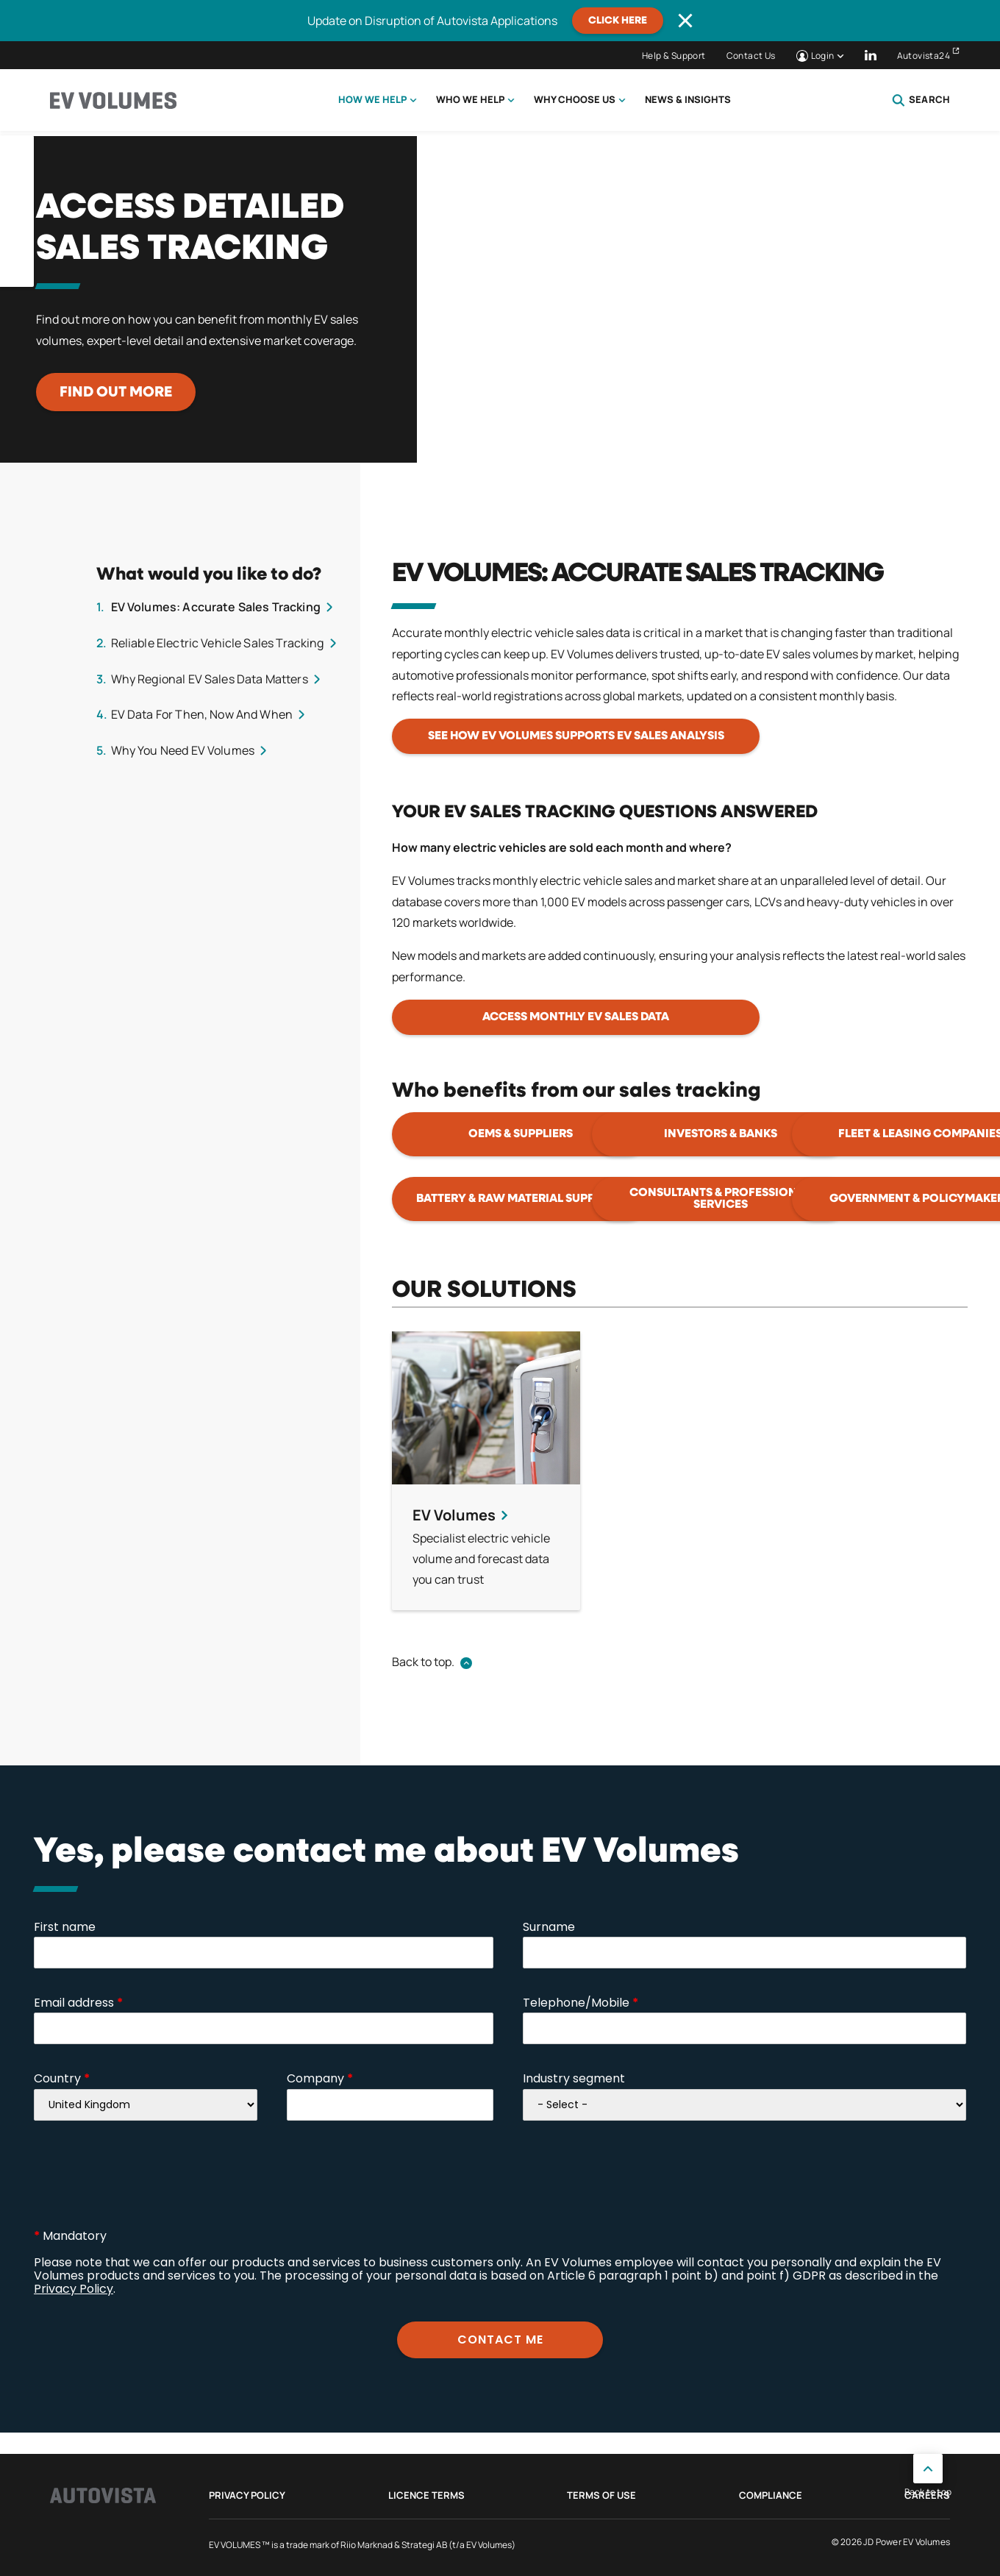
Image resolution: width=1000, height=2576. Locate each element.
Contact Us (751, 55)
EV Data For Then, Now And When (202, 714)
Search (921, 100)
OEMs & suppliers (520, 1134)
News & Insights (688, 99)
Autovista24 (923, 55)
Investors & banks (720, 1134)
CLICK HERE (617, 20)
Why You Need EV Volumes (182, 750)
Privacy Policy (247, 2495)
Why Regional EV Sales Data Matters (209, 679)
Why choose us (574, 99)
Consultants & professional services (720, 1199)
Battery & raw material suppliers (520, 1199)
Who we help (470, 99)
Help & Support (674, 55)
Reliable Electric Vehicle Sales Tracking (217, 643)
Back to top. (423, 1662)
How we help (372, 99)
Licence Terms (426, 2495)
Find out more (116, 392)
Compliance (770, 2495)
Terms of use (601, 2495)
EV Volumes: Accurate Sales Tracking (216, 607)
